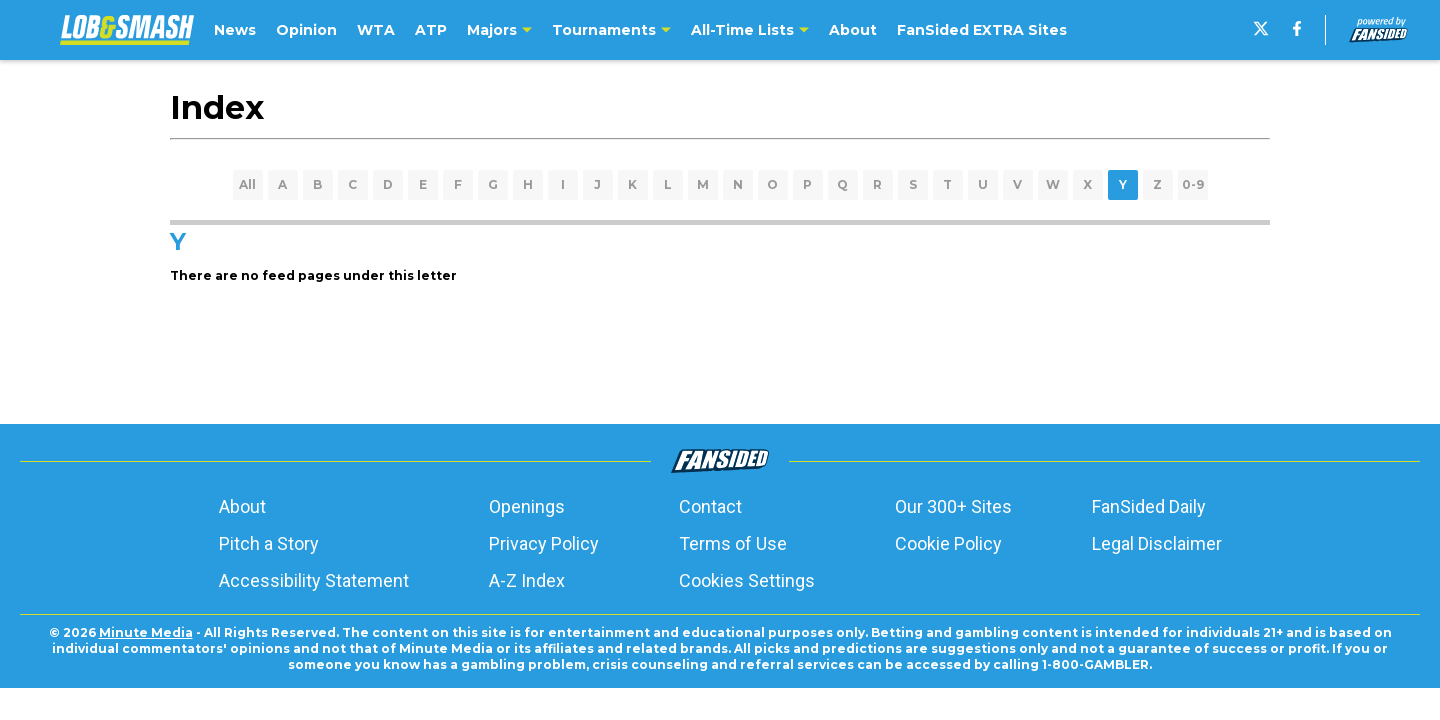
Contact (710, 506)
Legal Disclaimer (1157, 543)
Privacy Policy (544, 543)
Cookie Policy (948, 543)
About (242, 506)
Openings (527, 506)
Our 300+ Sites (953, 506)
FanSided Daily (1149, 506)
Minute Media (146, 632)
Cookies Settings (747, 580)
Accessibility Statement (314, 580)
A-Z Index (527, 580)
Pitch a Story (269, 543)
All (247, 184)
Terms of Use (733, 543)
